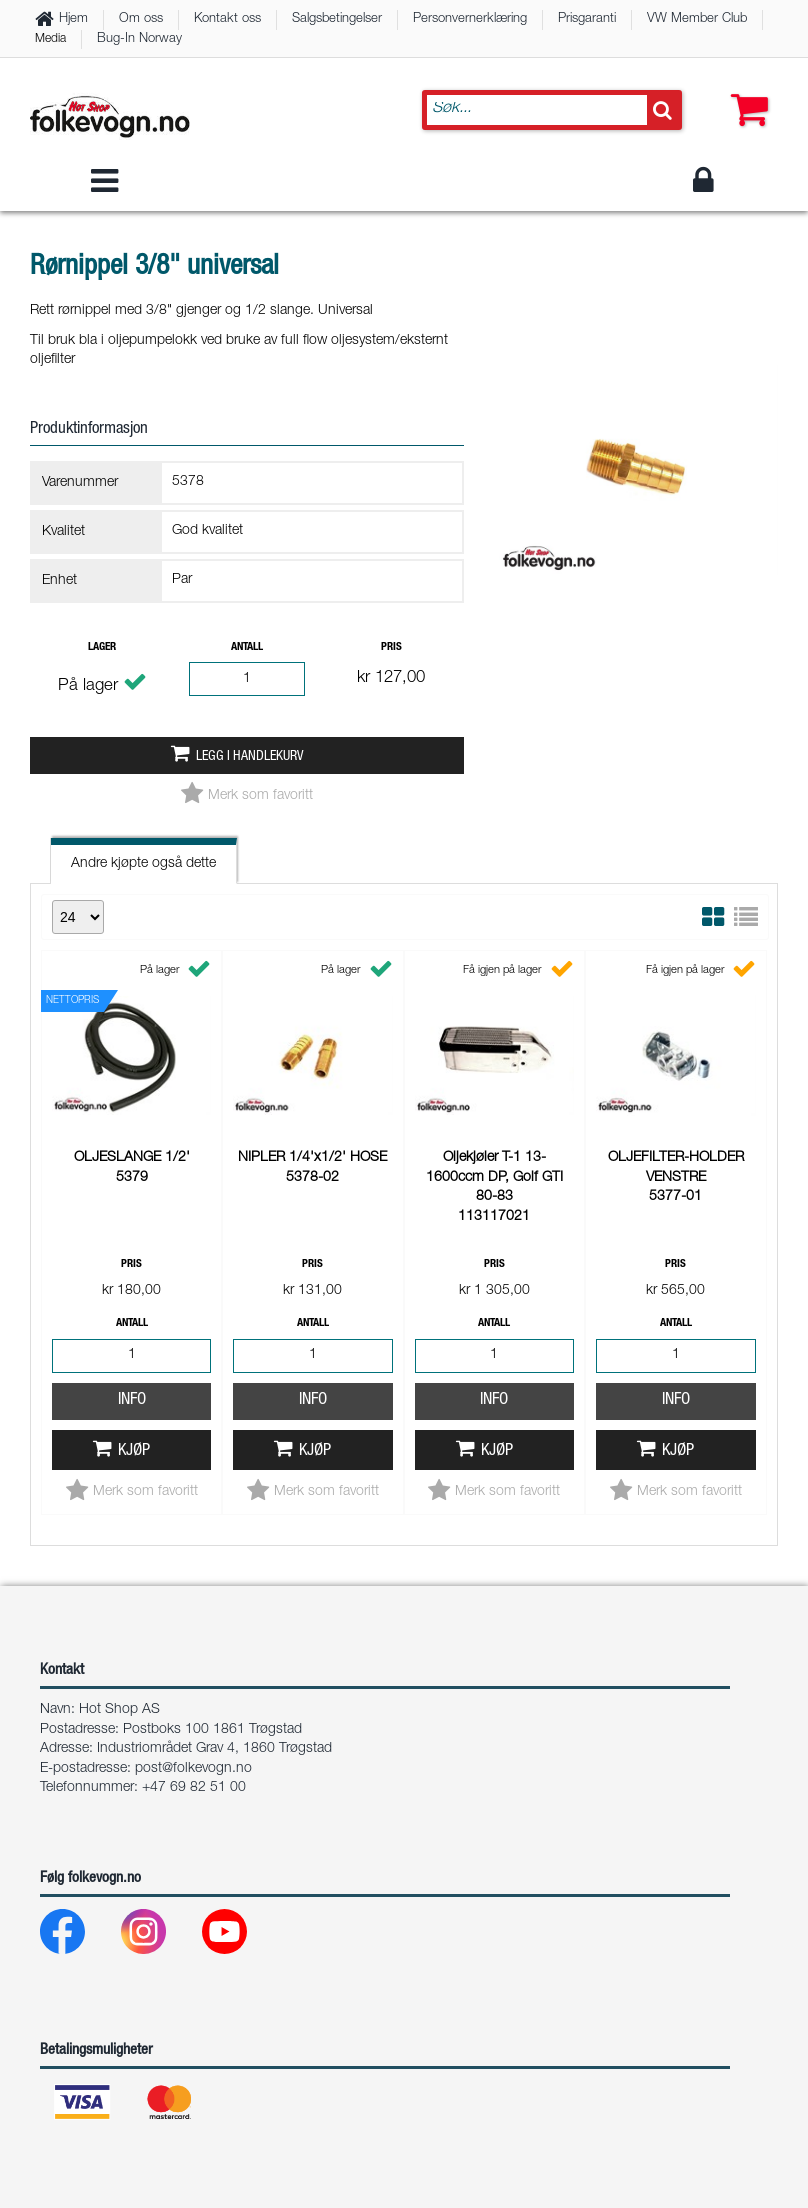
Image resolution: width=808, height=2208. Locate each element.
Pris (391, 647)
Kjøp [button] (134, 1145)
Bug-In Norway (139, 39)
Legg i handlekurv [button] (249, 757)
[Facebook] (78, 1936)
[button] (745, 90)
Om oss (141, 19)
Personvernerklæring (470, 19)
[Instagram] (159, 1936)
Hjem (73, 19)
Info (132, 1094)
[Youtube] (240, 1936)
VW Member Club (697, 19)
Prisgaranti (587, 19)
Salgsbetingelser (337, 19)
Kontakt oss (227, 19)
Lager (102, 647)
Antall (247, 647)
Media (50, 39)
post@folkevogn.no (193, 1769)
